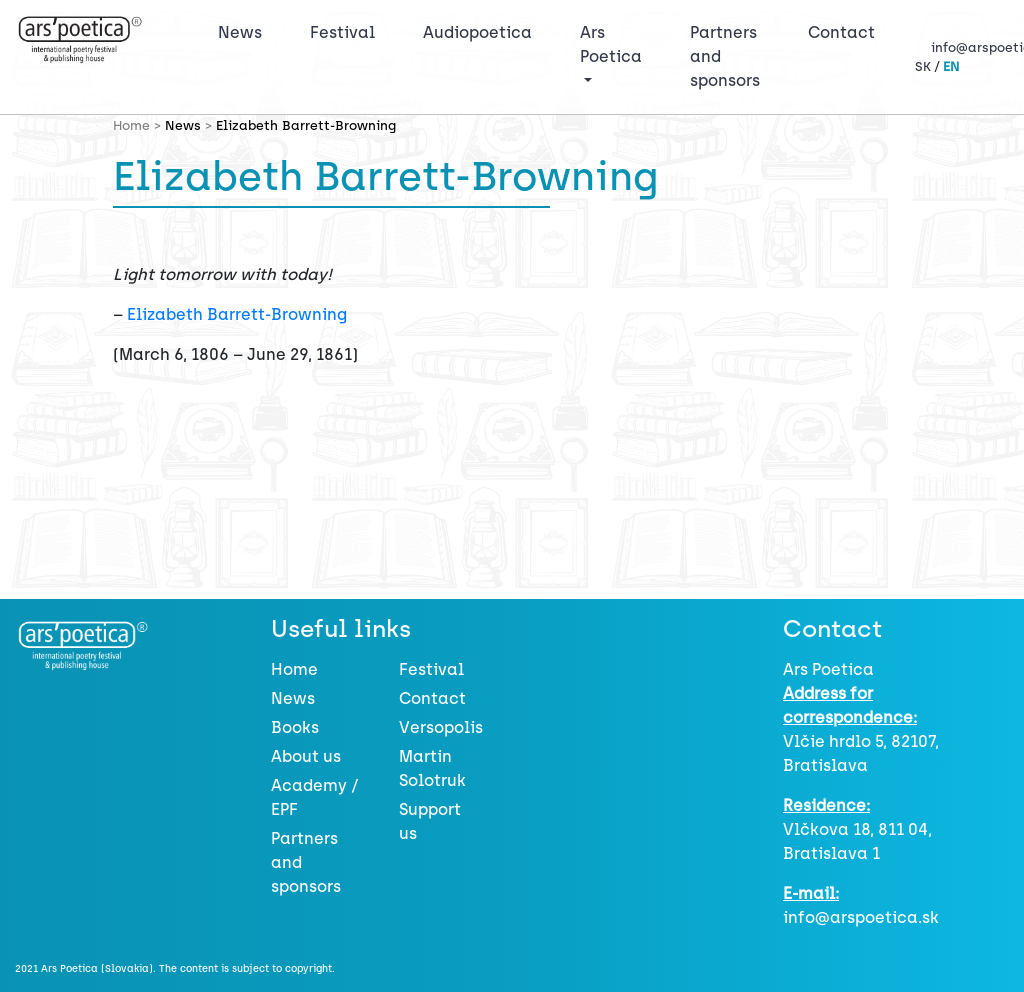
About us (306, 756)
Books (295, 727)
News (240, 32)
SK (923, 66)
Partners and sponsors (725, 56)
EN (951, 66)
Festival (346, 31)
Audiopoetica (477, 32)
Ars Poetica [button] (611, 44)
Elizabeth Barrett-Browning (237, 314)
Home (294, 669)
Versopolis (441, 727)
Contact (841, 32)
